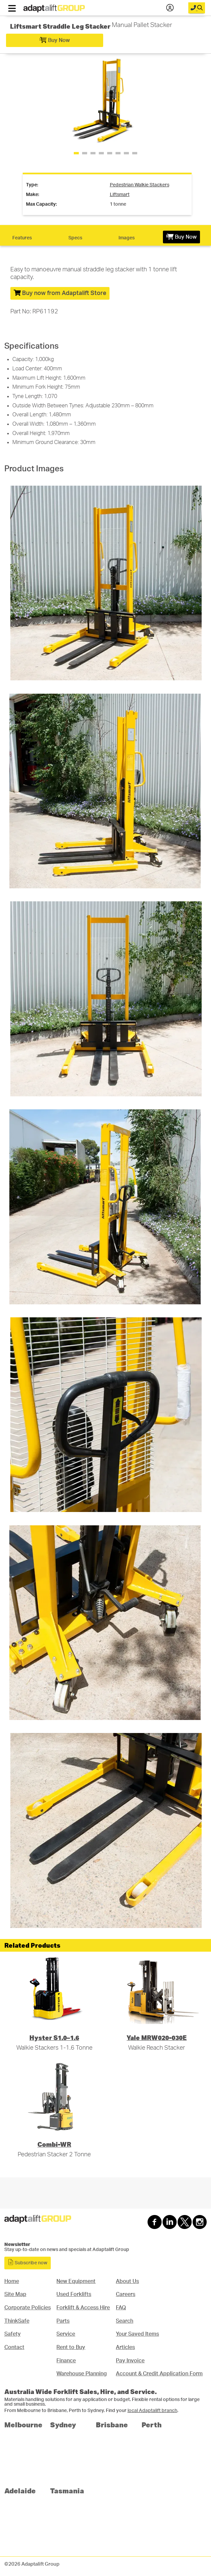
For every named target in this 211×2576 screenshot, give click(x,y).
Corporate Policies (27, 2307)
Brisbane (112, 2424)
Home (11, 2281)
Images (127, 237)
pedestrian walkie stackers (139, 185)
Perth (152, 2424)
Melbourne (23, 2424)
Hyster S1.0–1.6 (54, 2037)
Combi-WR (54, 2144)
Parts (62, 2321)
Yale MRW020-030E (157, 2037)
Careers (125, 2294)
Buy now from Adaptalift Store (60, 293)
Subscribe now (27, 2262)
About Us (127, 2281)
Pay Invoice (130, 2360)
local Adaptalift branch (152, 2410)
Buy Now (54, 40)
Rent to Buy (70, 2347)
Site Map (15, 2294)
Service (65, 2334)
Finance (66, 2360)
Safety (12, 2334)
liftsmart (120, 194)
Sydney (63, 2424)
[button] (200, 99)
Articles (125, 2347)
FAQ (121, 2307)
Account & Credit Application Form (159, 2373)
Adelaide (20, 2490)
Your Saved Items (137, 2334)
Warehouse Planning (81, 2373)
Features (22, 237)
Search (124, 2321)
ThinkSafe (16, 2321)
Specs (75, 237)
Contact (14, 2347)
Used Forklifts (73, 2294)
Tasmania (67, 2490)
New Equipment (75, 2281)
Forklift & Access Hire (83, 2307)
